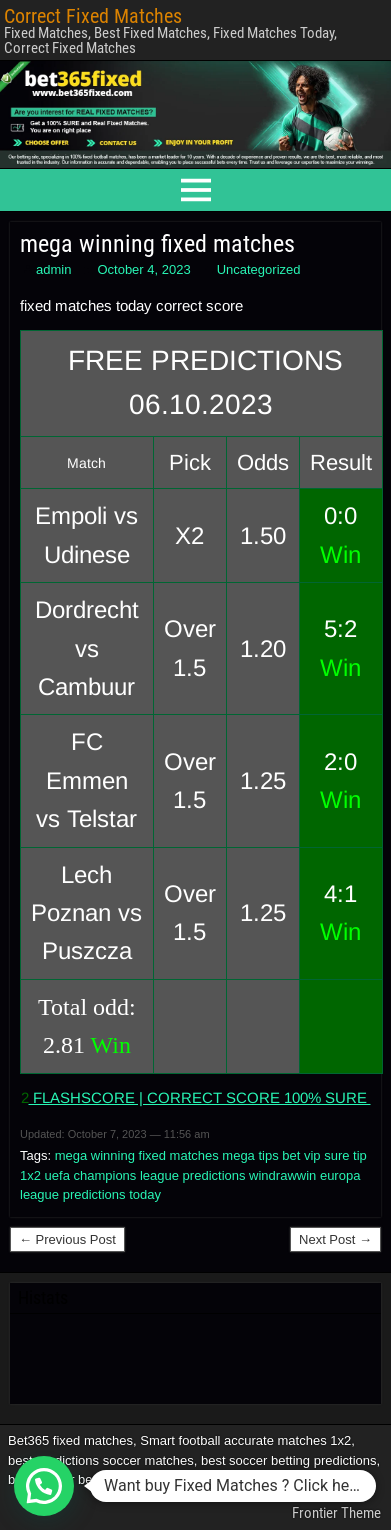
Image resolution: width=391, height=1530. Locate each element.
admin (53, 269)
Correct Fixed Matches (93, 16)
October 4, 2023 (143, 269)
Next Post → (335, 1239)
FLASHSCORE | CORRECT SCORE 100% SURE (200, 1097)
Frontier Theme (336, 1513)
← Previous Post (67, 1239)
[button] (44, 1486)
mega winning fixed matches (157, 244)
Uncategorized (259, 269)
